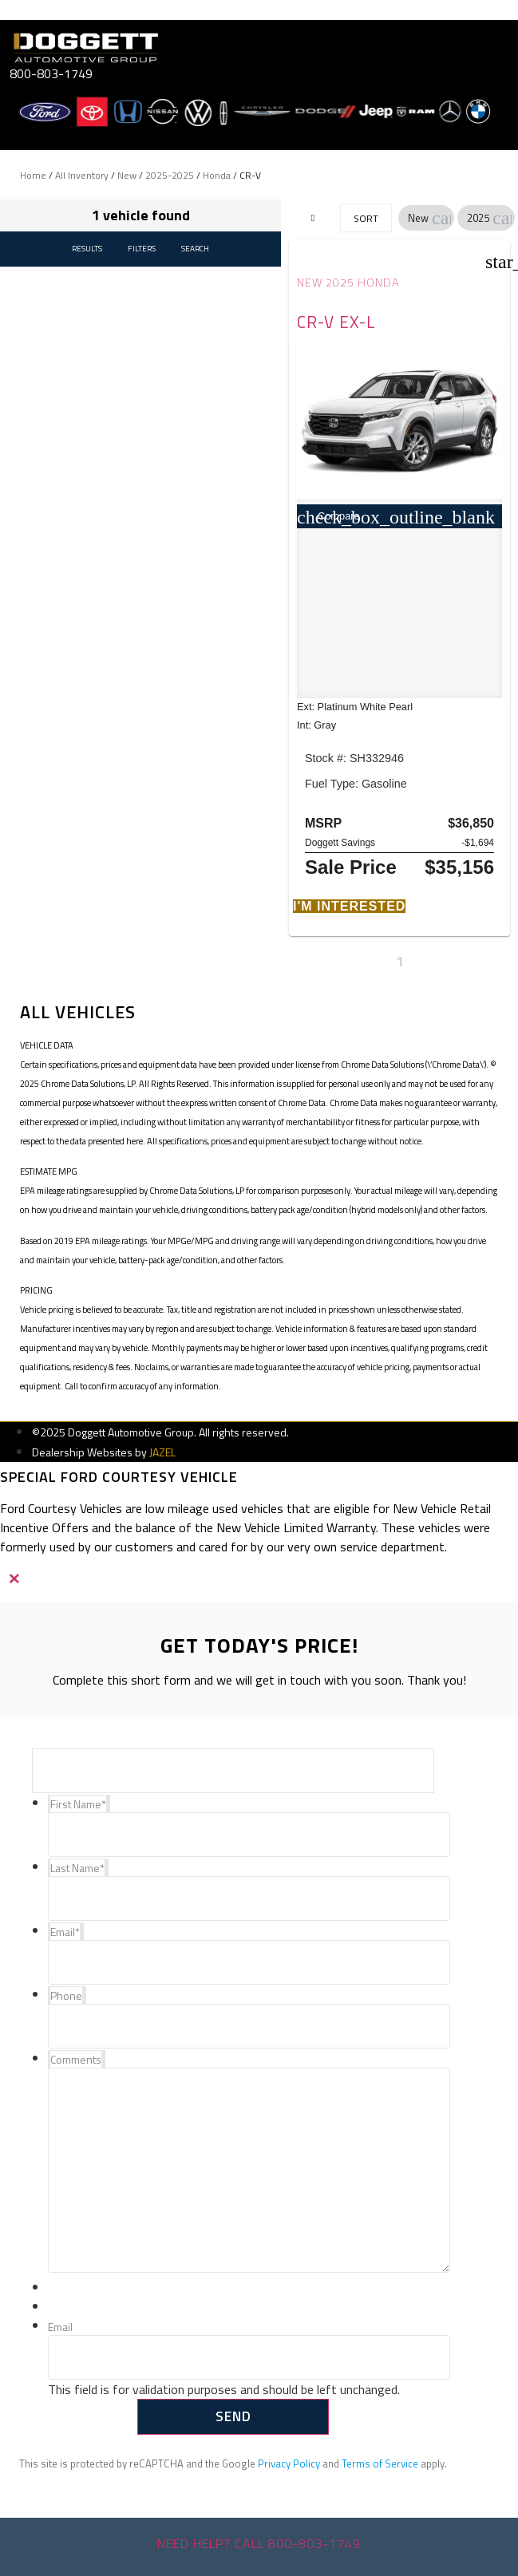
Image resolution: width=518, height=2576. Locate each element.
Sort (366, 218)
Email (60, 2327)
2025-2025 (169, 175)
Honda (217, 175)
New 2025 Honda (348, 282)
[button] (441, 217)
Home (33, 175)
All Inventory (82, 175)
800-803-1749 (51, 73)
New (126, 175)
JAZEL (162, 1452)
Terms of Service (380, 2463)
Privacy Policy (289, 2463)
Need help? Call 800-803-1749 (259, 2543)
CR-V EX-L (336, 321)
